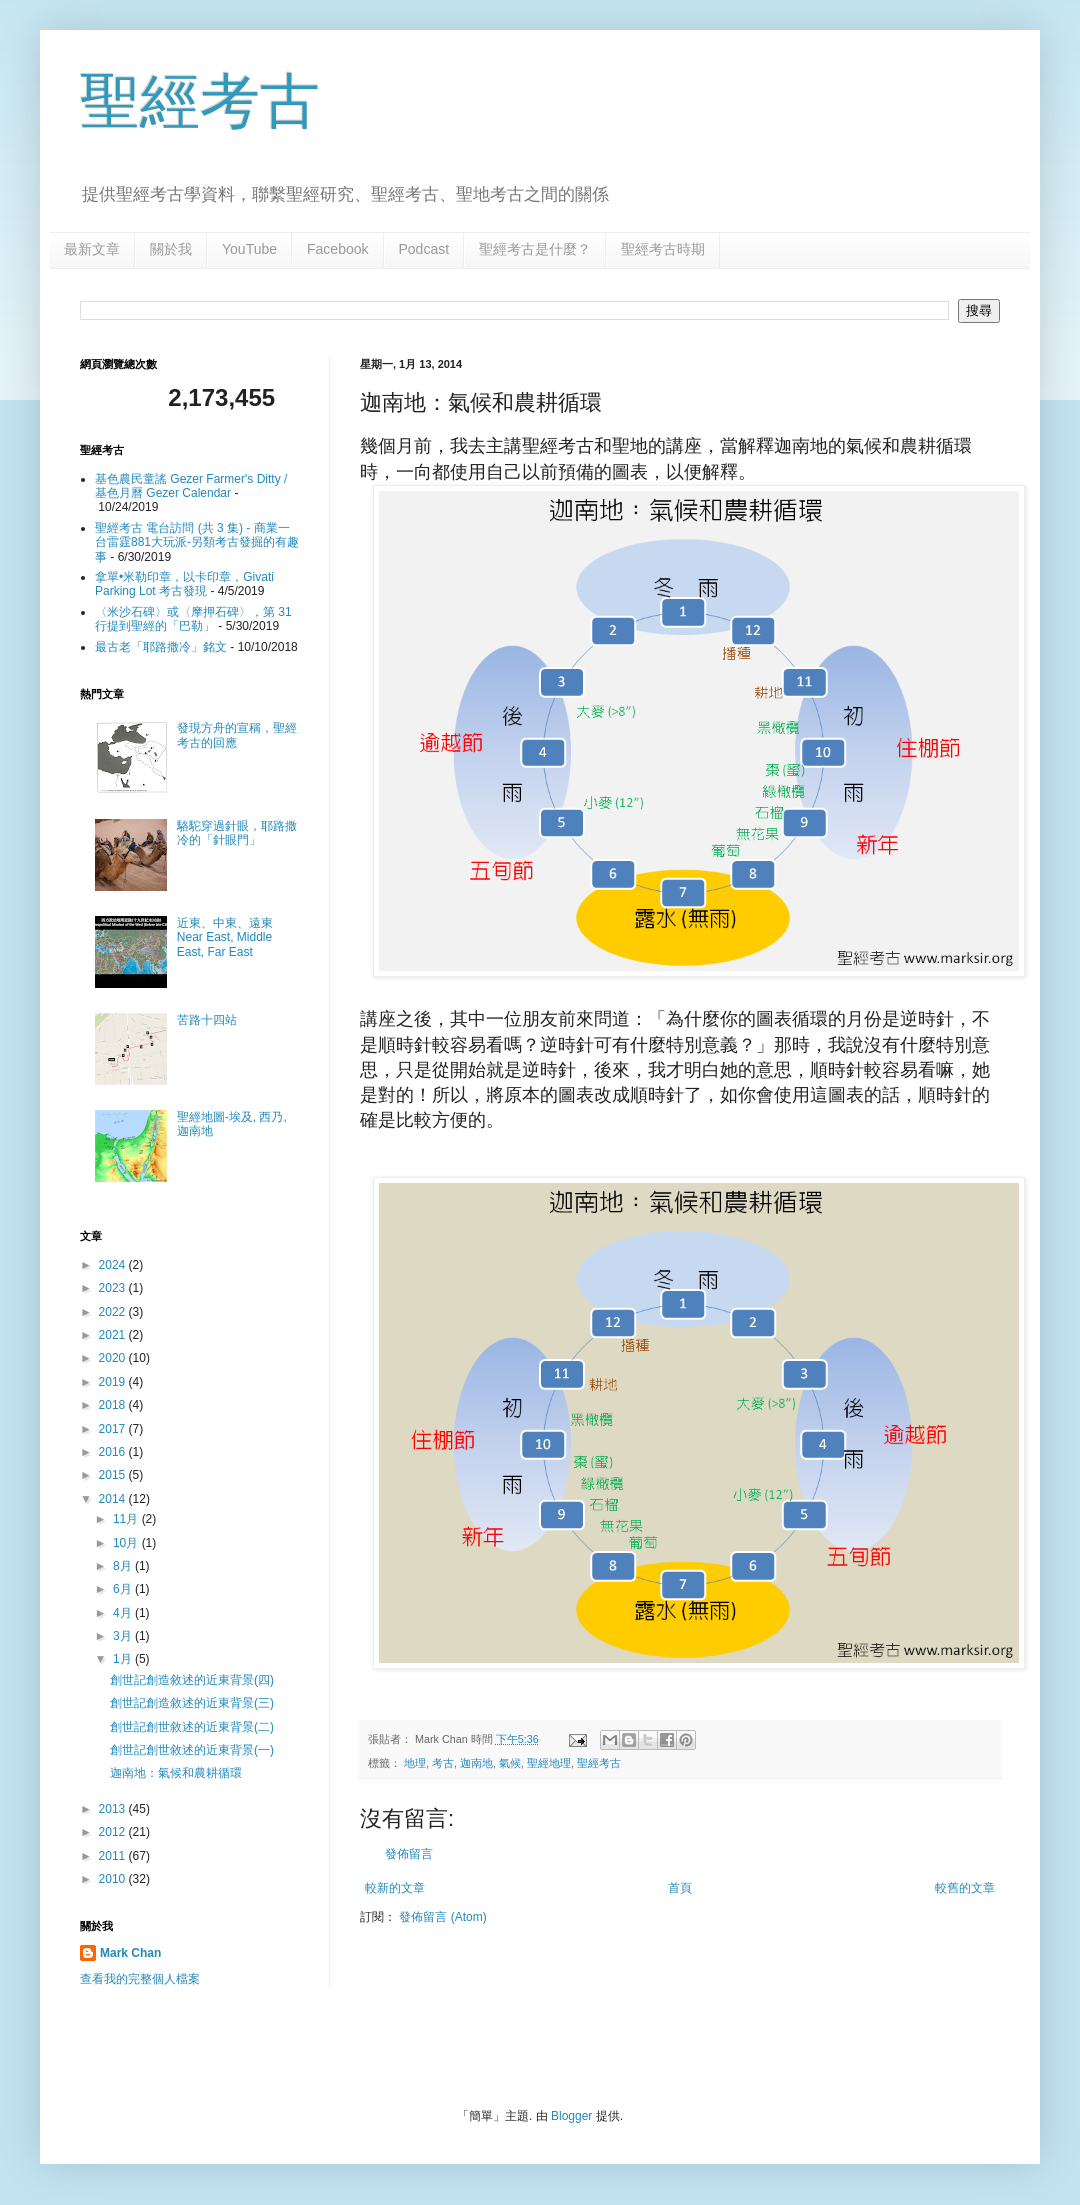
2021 (114, 1335)
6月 (124, 1589)
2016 (114, 1452)
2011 (114, 1856)
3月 (124, 1636)
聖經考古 (200, 101)
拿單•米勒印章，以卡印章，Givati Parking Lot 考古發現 (184, 584)
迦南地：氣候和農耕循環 (176, 1773)
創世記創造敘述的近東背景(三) (192, 1703)
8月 (124, 1566)
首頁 (680, 1888)
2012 (114, 1832)
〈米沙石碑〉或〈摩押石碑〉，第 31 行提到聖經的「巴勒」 (193, 619)
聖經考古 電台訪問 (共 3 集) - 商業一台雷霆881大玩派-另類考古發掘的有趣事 (197, 542)
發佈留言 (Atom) (442, 1917)
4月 (124, 1613)
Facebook (337, 249)
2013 (114, 1809)
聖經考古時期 (663, 249)
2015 (114, 1475)
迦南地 (476, 1763)
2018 (114, 1405)
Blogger (571, 2116)
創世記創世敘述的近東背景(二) (192, 1727)
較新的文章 (395, 1888)
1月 (124, 1659)
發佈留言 (409, 1854)
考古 (443, 1763)
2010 (114, 1879)
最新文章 (92, 249)
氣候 (510, 1763)
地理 (415, 1763)
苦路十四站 (207, 1020)
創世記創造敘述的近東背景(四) (192, 1680)
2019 (114, 1382)
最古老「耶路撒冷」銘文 (161, 647)
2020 (114, 1358)
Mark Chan (130, 1953)
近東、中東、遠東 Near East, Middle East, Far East (225, 937)
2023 (114, 1288)
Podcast (424, 249)
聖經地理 (549, 1763)
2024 (114, 1265)
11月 (127, 1519)
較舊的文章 (965, 1888)
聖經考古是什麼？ (535, 249)
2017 (114, 1429)
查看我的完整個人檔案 (140, 1979)
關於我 (171, 249)
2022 (114, 1312)
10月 (127, 1543)
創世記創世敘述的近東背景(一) (192, 1750)
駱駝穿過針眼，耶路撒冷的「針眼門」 (237, 833)
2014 (114, 1499)
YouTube (249, 249)
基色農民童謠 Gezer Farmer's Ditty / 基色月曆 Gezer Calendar (191, 486)
